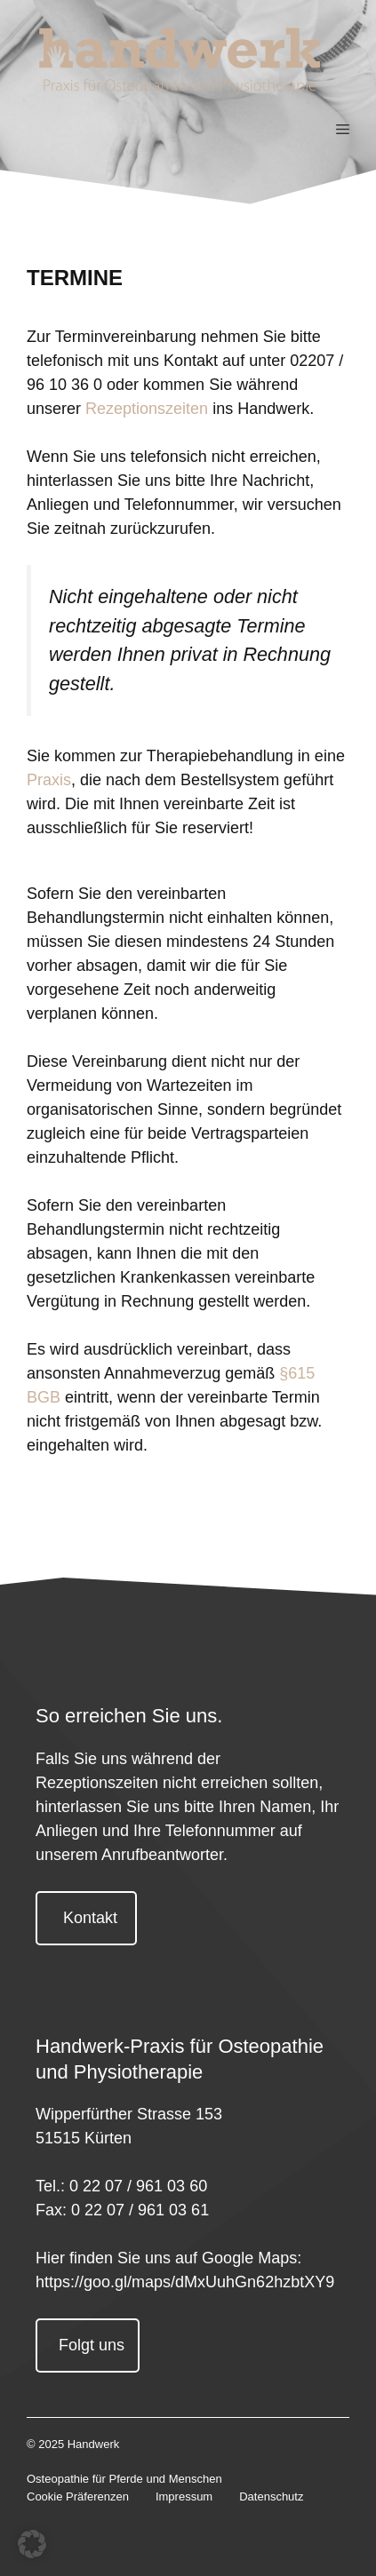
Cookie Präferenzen (78, 2496)
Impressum (184, 2496)
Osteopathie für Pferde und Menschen (124, 2478)
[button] (32, 2544)
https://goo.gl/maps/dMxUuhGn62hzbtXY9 (185, 2282)
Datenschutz (271, 2496)
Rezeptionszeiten (146, 408)
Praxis (49, 780)
